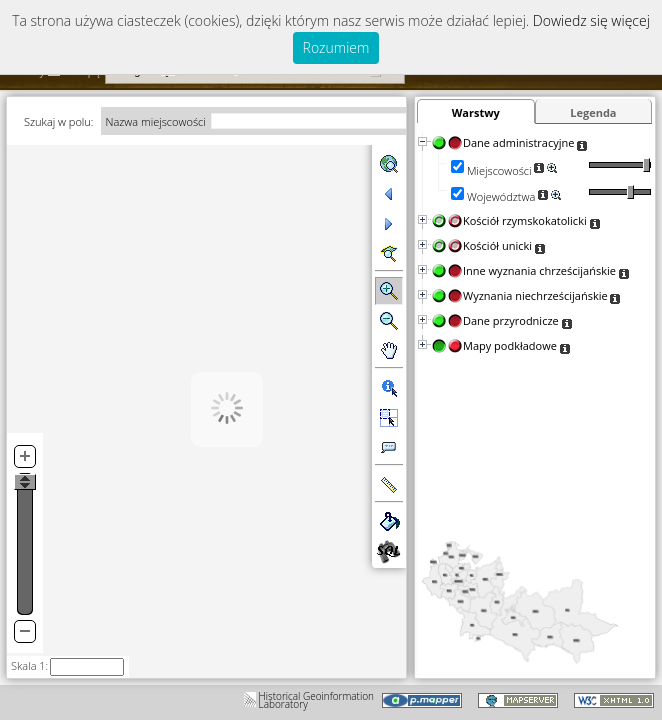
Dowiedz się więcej (591, 20)
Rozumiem (336, 47)
